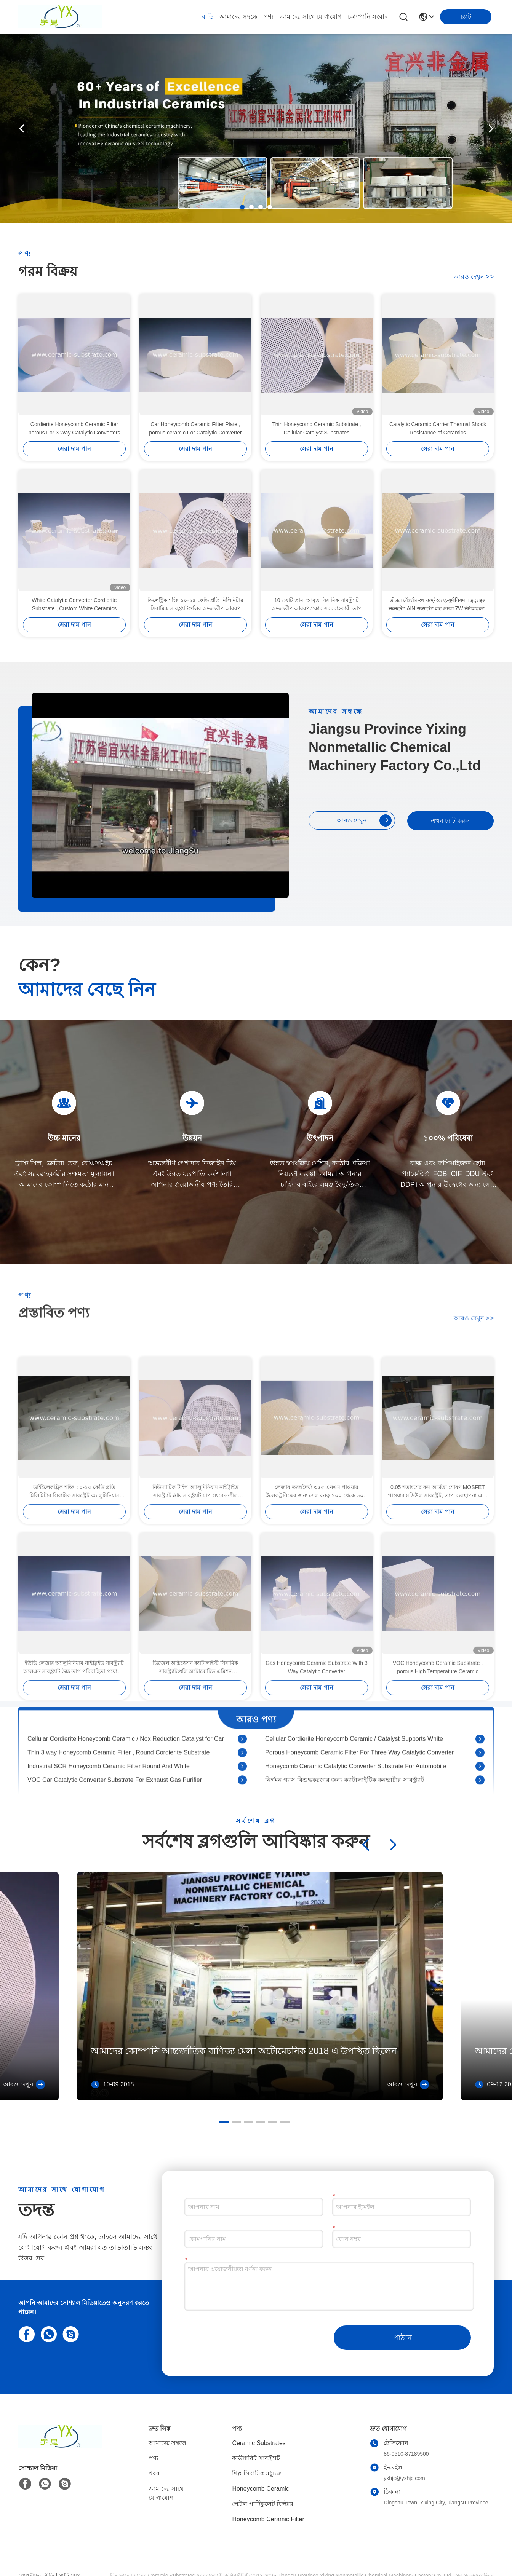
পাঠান (402, 2337)
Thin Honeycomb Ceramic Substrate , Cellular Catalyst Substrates (316, 428)
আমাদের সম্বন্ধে (238, 16)
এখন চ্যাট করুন (450, 820)
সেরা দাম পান (74, 448)
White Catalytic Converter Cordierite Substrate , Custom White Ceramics (74, 604)
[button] (242, 207)
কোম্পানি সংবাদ (367, 16)
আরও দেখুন (474, 276)
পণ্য (269, 16)
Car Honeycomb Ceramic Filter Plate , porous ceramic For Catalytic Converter (195, 428)
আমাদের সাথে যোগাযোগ (310, 16)
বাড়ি (207, 16)
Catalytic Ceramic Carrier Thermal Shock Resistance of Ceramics (437, 428)
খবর (154, 2473)
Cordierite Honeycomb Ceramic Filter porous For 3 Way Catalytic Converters (74, 428)
